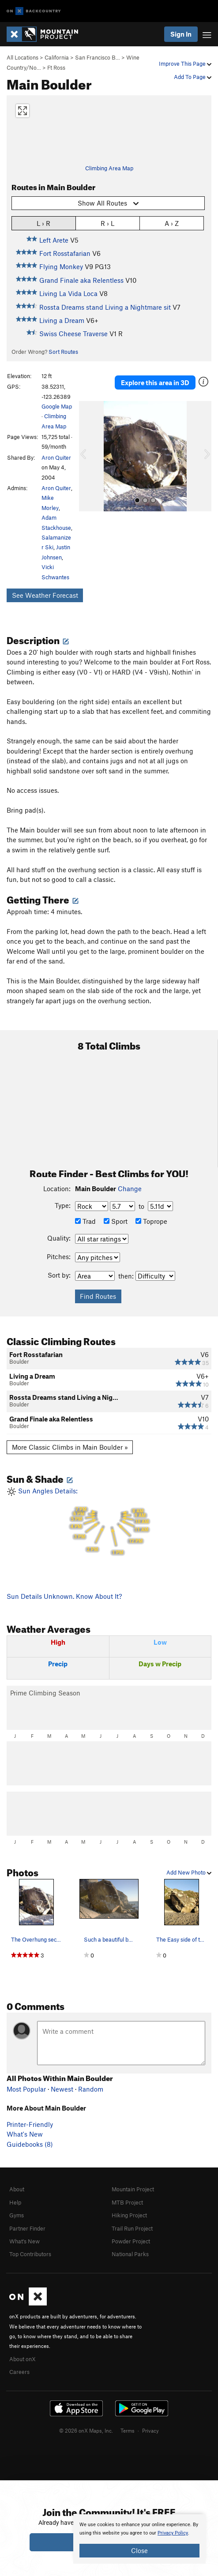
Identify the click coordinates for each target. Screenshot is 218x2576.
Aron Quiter (56, 457)
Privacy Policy (173, 2533)
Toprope (151, 1221)
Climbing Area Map (109, 168)
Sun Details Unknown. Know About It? (64, 1596)
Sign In (181, 34)
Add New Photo (188, 1872)
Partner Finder (27, 2228)
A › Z (172, 223)
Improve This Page (185, 63)
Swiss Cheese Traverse (73, 333)
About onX (22, 2358)
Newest (62, 2089)
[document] (139, 2538)
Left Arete (53, 240)
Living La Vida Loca (68, 293)
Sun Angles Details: (109, 1522)
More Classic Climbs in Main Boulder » (70, 1447)
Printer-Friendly (30, 2124)
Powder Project (131, 2241)
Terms (127, 2430)
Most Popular (26, 2089)
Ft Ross (56, 67)
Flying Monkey (61, 266)
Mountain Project (133, 2189)
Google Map (56, 406)
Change (130, 1188)
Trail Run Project (132, 2228)
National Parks (130, 2253)
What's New (25, 2134)
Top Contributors (30, 2253)
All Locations (22, 57)
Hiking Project (129, 2215)
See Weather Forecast (45, 595)
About (16, 2189)
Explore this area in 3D (155, 382)
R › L (107, 223)
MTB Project (127, 2202)
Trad (85, 1221)
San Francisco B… (97, 57)
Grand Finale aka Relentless (81, 280)
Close (139, 2550)
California (57, 57)
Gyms (16, 2215)
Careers (19, 2371)
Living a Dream (61, 320)
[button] (88, 456)
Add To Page (192, 76)
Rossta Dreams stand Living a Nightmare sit (105, 307)
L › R (43, 223)
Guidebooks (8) (30, 2144)
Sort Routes (63, 351)
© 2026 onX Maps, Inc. (86, 2430)
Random (90, 2089)
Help (15, 2202)
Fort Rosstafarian (64, 253)
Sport (116, 1221)
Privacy (150, 2430)
